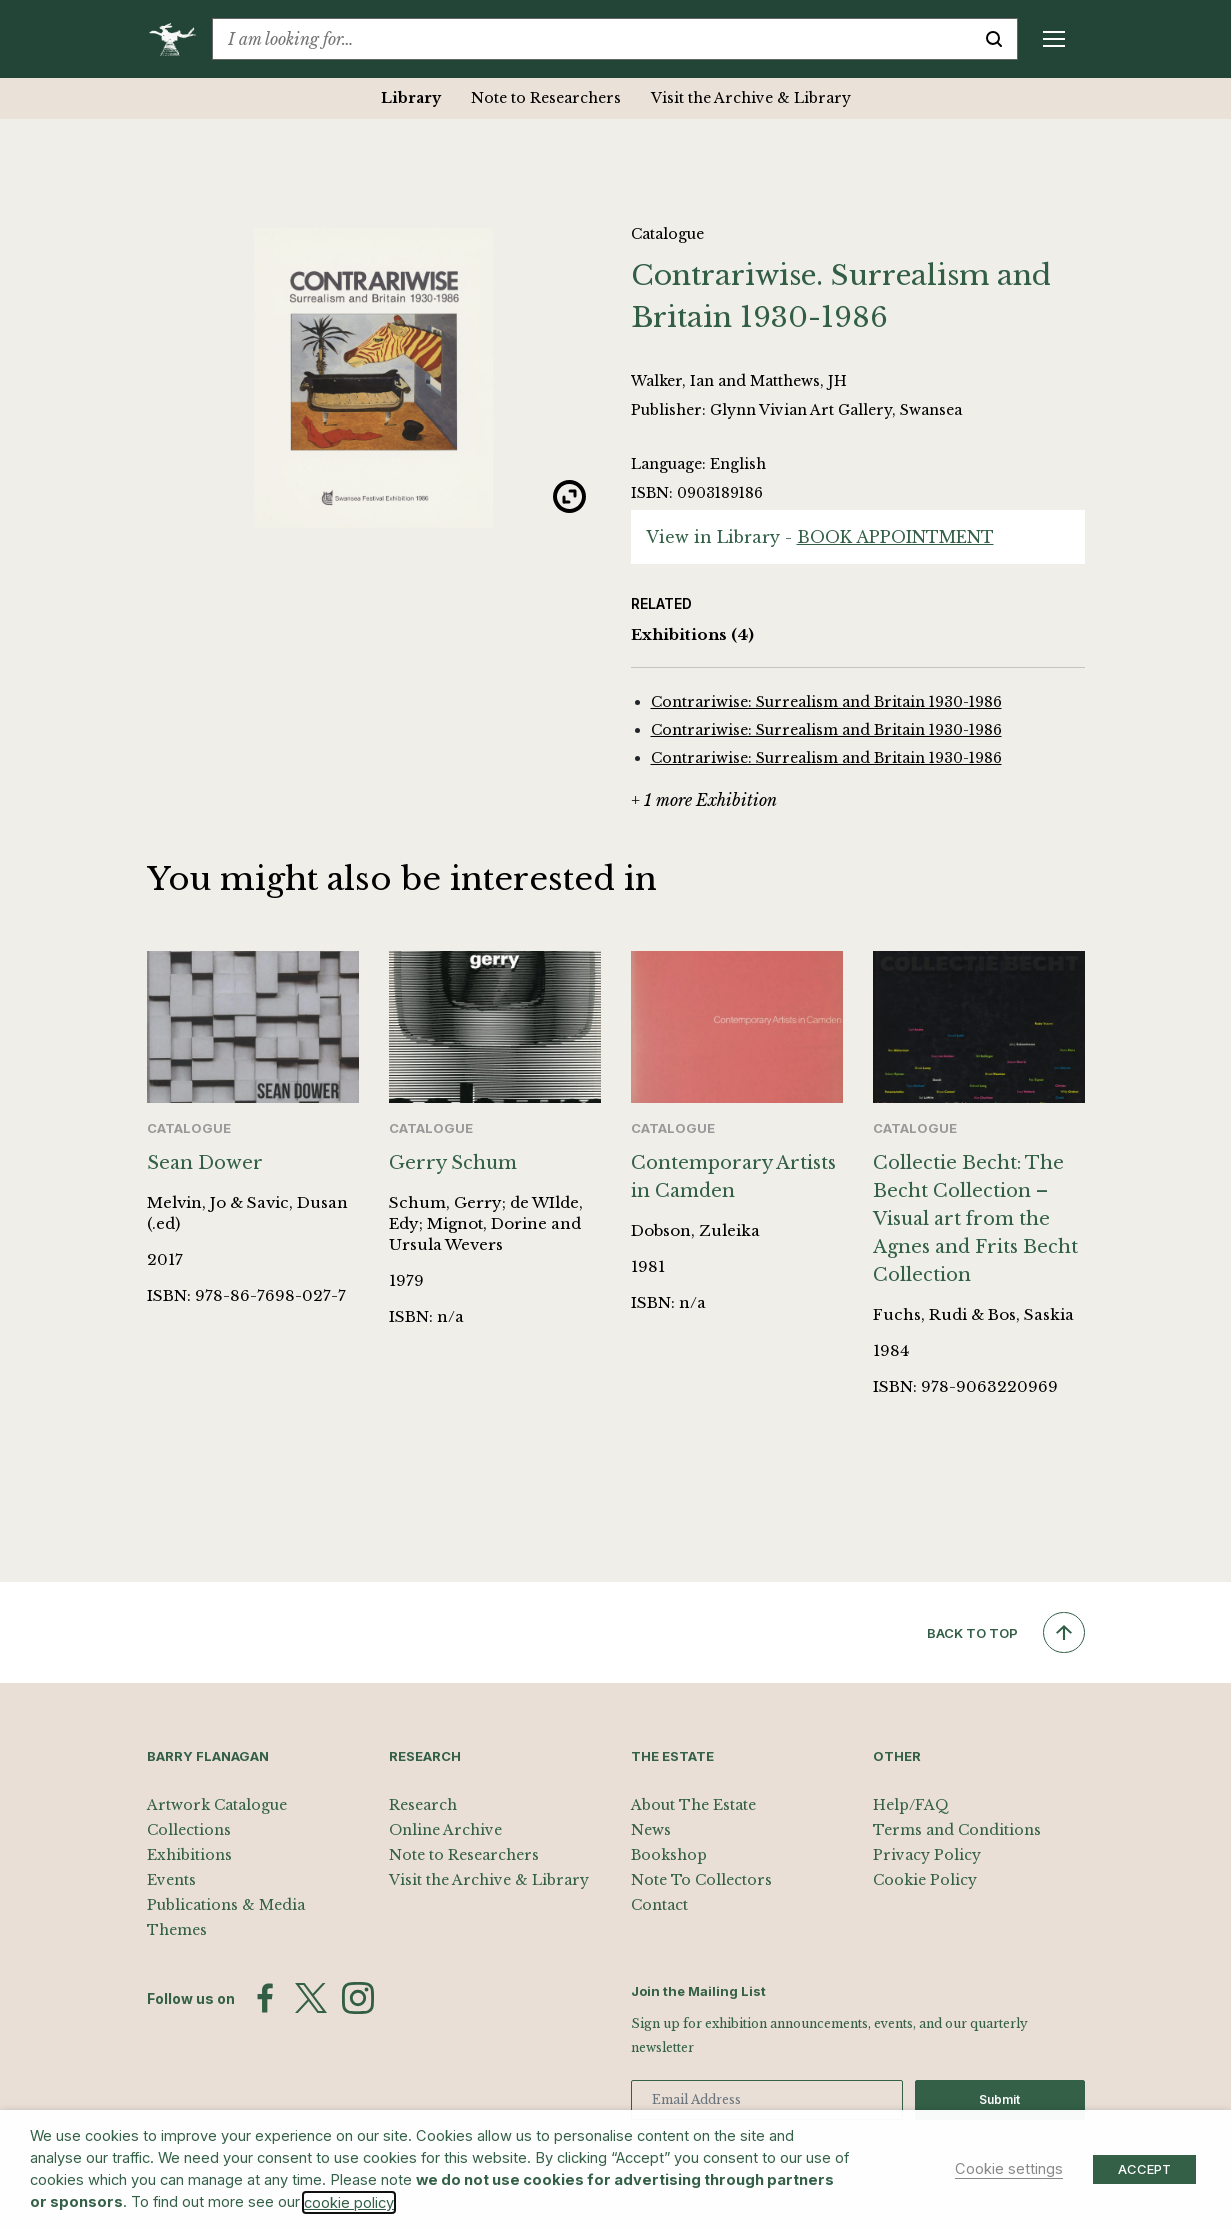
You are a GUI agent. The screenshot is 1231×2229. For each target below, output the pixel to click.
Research (423, 1805)
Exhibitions (692, 635)
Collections (189, 1830)
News (651, 1830)
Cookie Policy (925, 1880)
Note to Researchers (546, 98)
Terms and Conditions (957, 1830)
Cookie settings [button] (1009, 2169)
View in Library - (820, 537)
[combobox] (592, 39)
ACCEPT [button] (1144, 2169)
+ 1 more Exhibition (704, 800)
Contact (659, 1905)
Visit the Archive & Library (751, 98)
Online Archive (445, 1830)
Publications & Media (226, 1905)
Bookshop (669, 1855)
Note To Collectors (701, 1880)
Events (171, 1880)
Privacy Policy (927, 1855)
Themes (177, 1930)
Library (411, 98)
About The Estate (693, 1805)
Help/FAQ (911, 1805)
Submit (999, 2099)
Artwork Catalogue (217, 1805)
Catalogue (667, 234)
